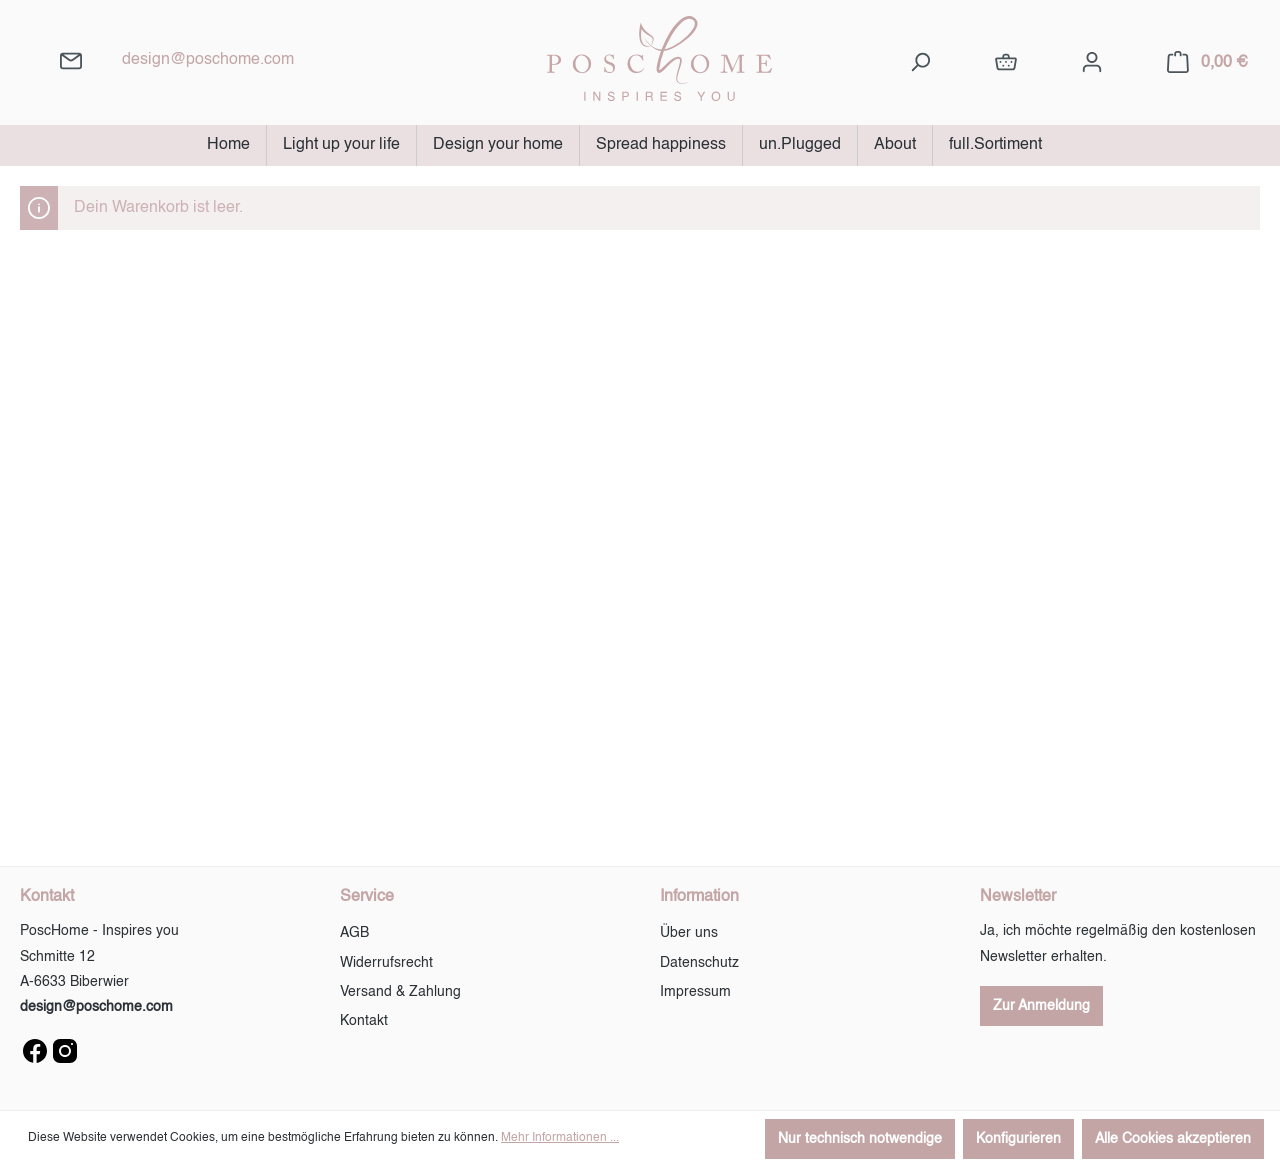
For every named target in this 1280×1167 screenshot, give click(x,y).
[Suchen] (920, 62)
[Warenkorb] (1207, 62)
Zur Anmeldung (1041, 1006)
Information (699, 897)
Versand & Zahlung (400, 992)
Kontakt (364, 1021)
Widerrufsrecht (386, 963)
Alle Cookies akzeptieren (1173, 1139)
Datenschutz (699, 963)
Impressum (695, 992)
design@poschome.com (208, 60)
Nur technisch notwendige (860, 1139)
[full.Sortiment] (1006, 62)
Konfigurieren (1018, 1139)
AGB (354, 933)
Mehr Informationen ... (560, 1138)
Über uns (689, 933)
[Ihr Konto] (1092, 62)
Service (367, 897)
